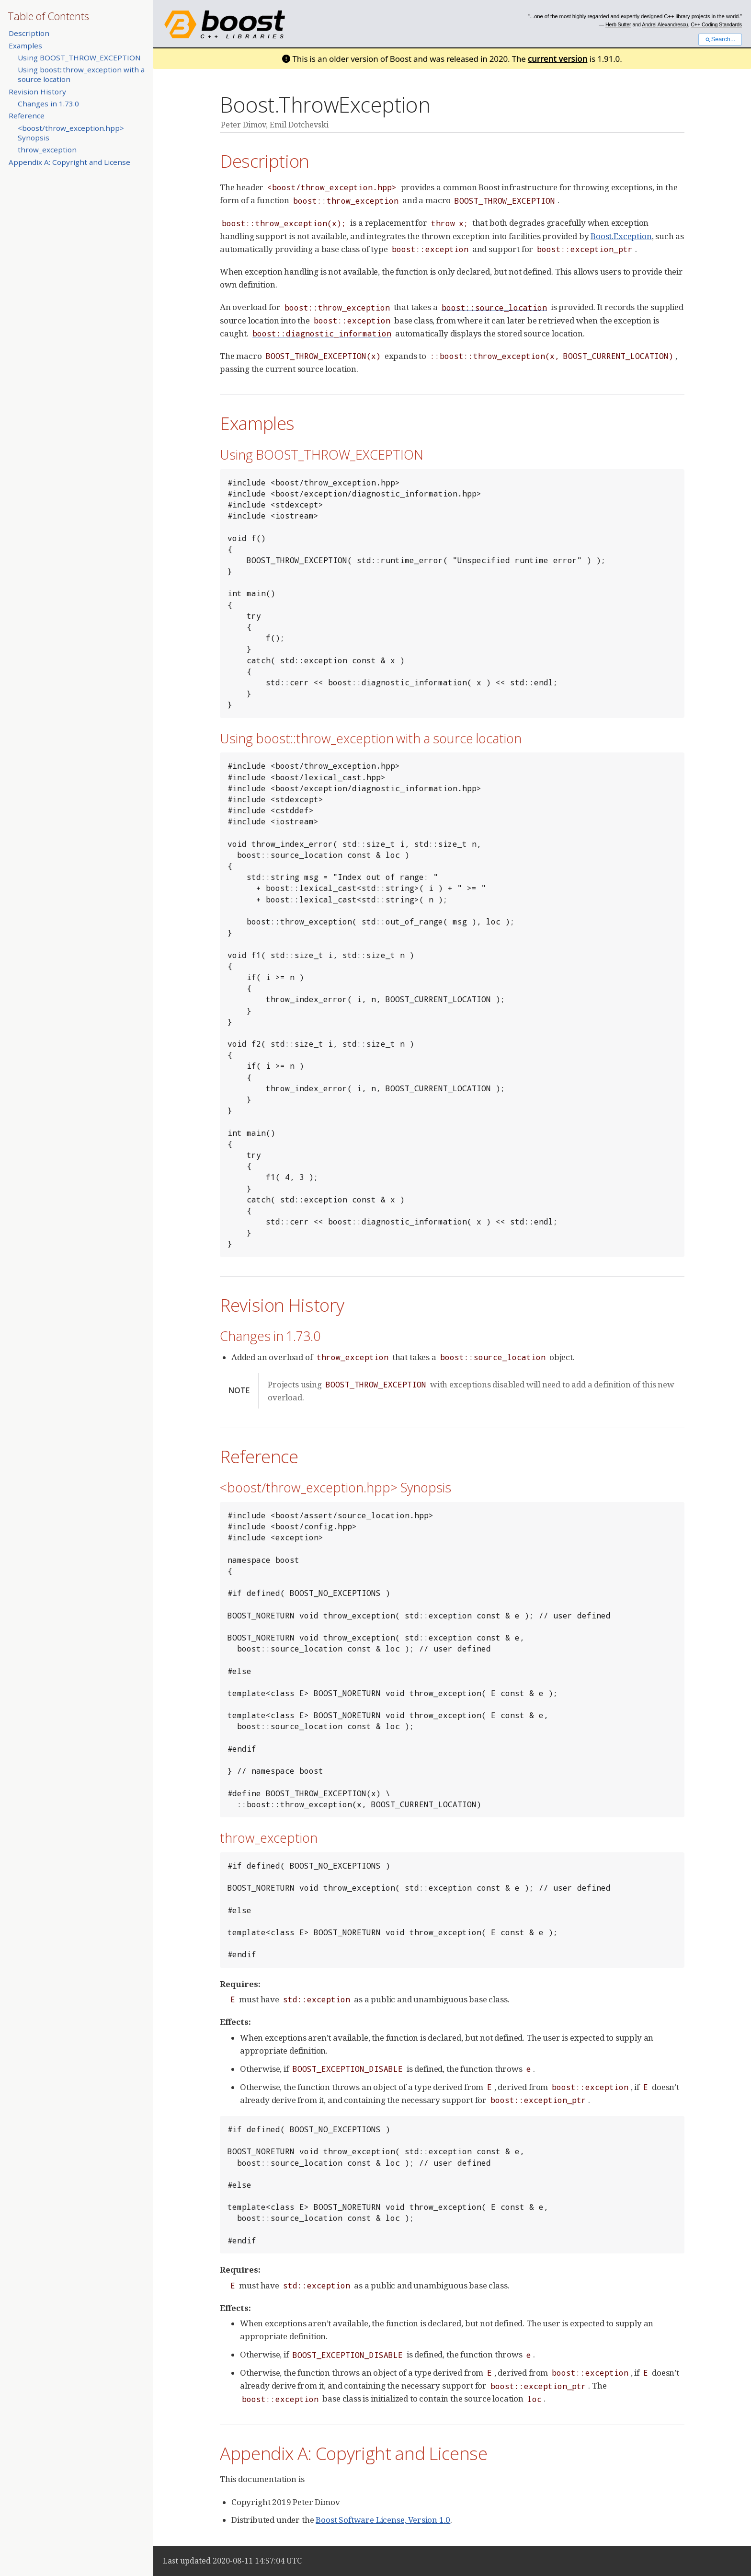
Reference (27, 115)
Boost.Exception (621, 236)
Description (29, 33)
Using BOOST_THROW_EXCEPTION (79, 57)
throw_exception (47, 149)
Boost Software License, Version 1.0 (383, 2519)
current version (558, 58)
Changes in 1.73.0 (48, 103)
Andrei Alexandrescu (665, 24)
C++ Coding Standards (716, 24)
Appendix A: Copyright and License (69, 162)
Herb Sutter (618, 24)
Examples (25, 45)
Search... (720, 39)
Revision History (37, 91)
